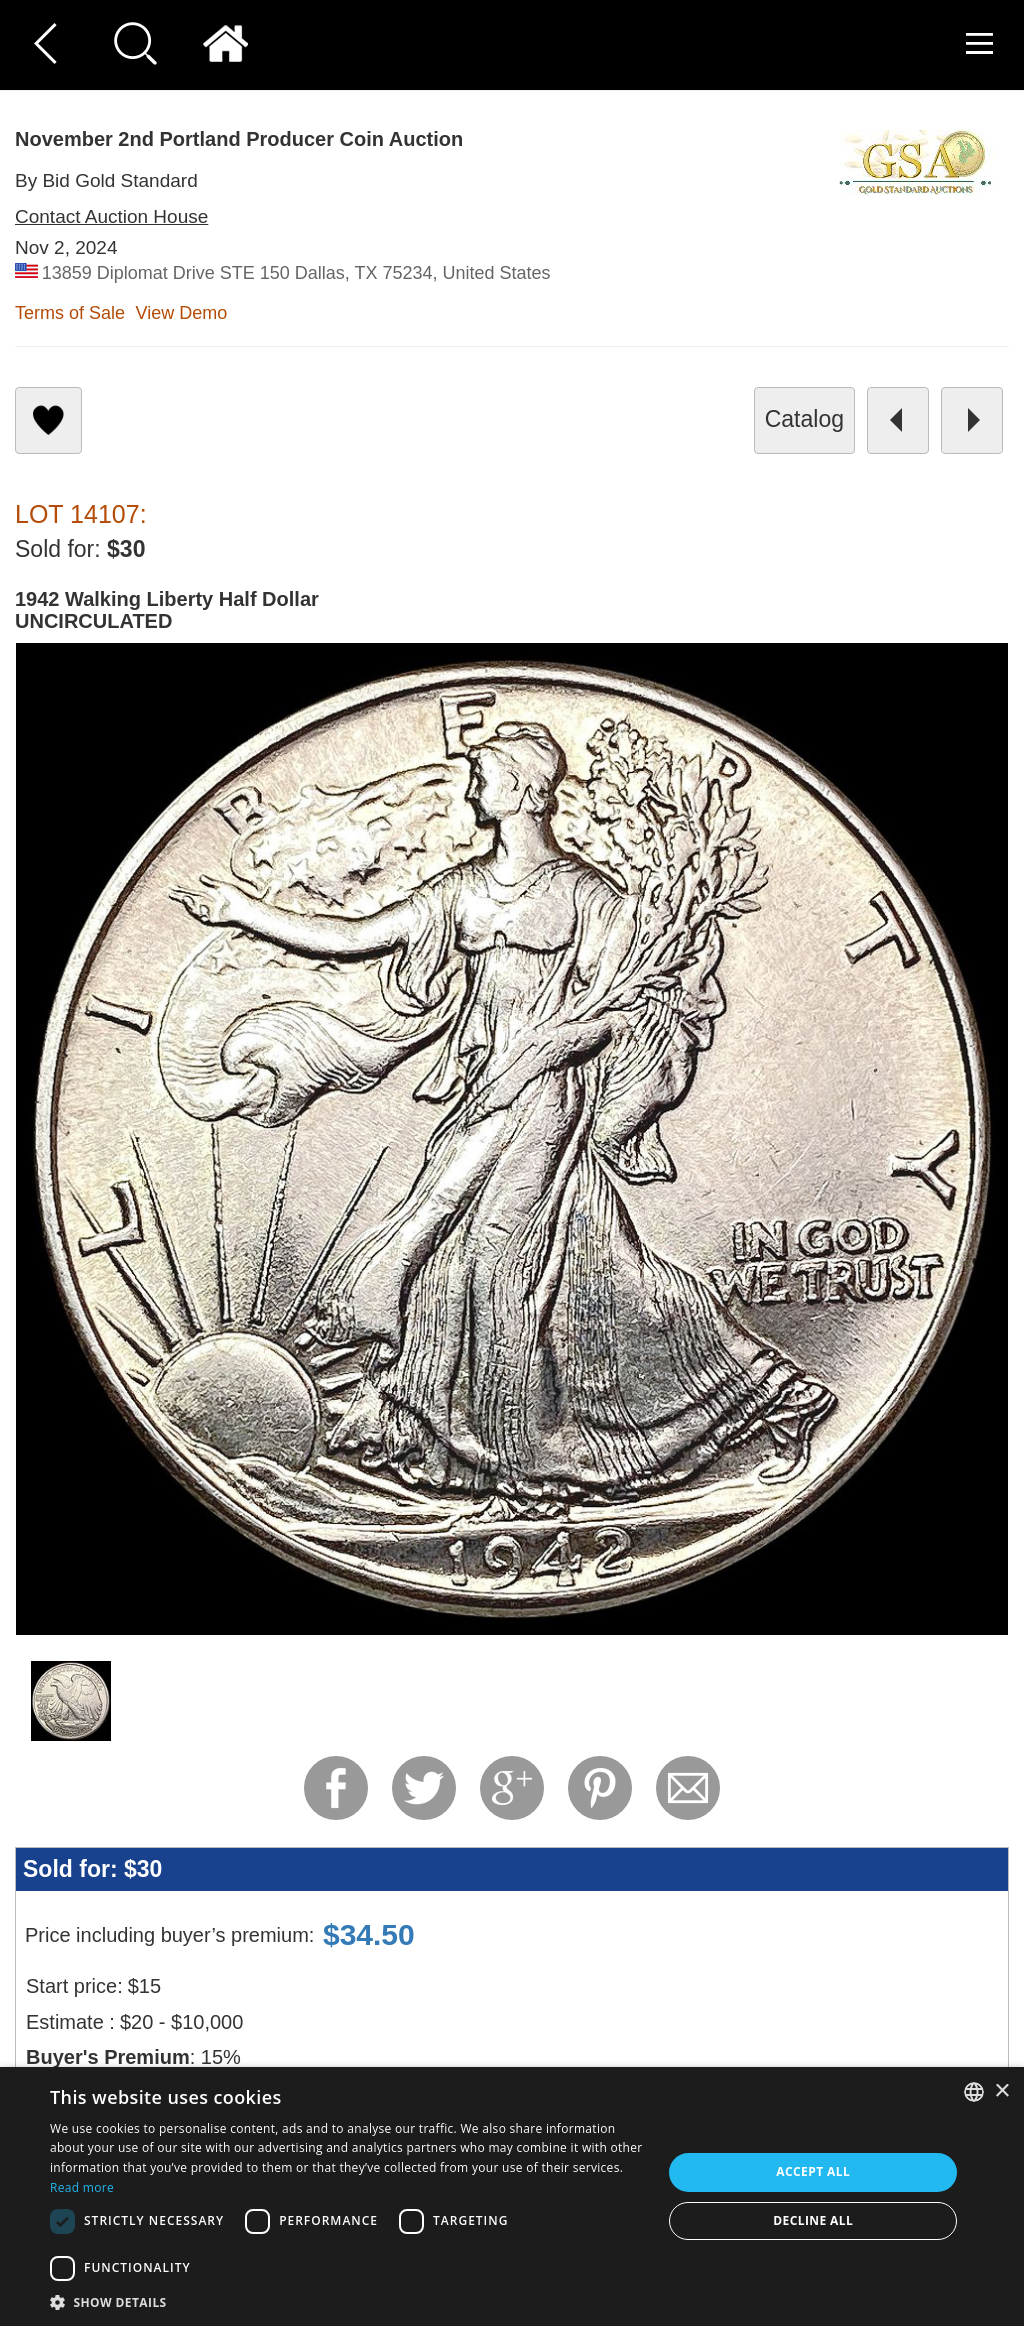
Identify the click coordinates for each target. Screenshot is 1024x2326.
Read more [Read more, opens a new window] (82, 2187)
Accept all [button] (813, 2171)
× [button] (1001, 2091)
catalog (804, 419)
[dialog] (512, 2196)
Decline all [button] (813, 2220)
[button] (347, 2301)
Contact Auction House (111, 216)
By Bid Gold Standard (106, 180)
